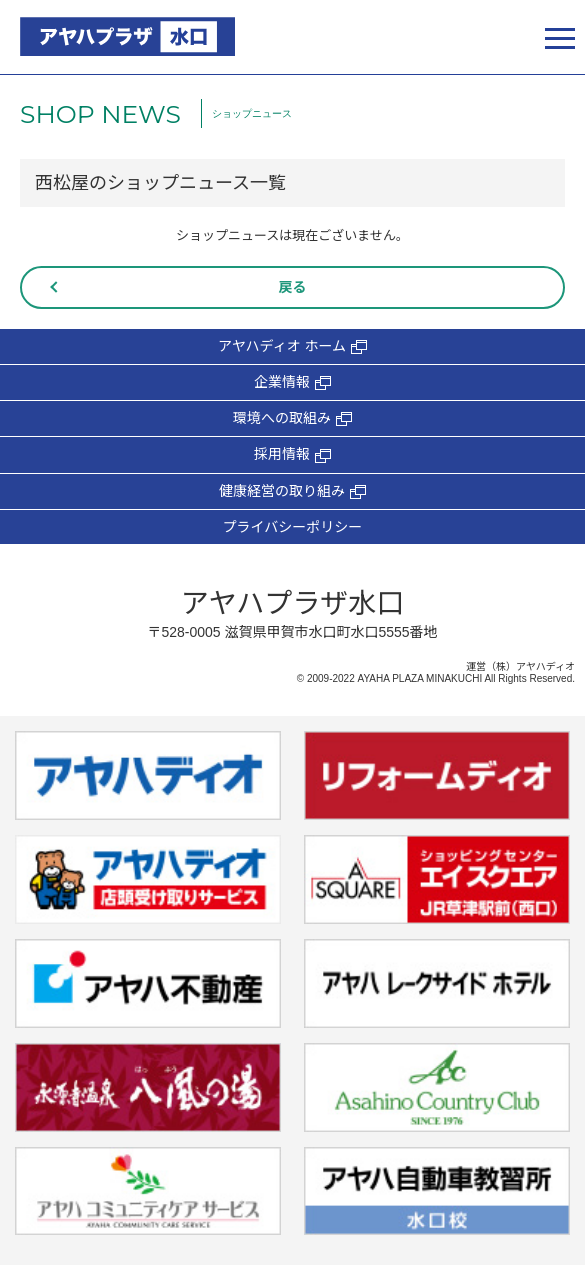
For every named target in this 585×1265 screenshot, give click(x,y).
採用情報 (292, 454)
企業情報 (292, 382)
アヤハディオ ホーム (292, 346)
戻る (293, 287)
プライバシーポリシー (293, 527)
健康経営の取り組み (292, 491)
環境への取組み (292, 418)
